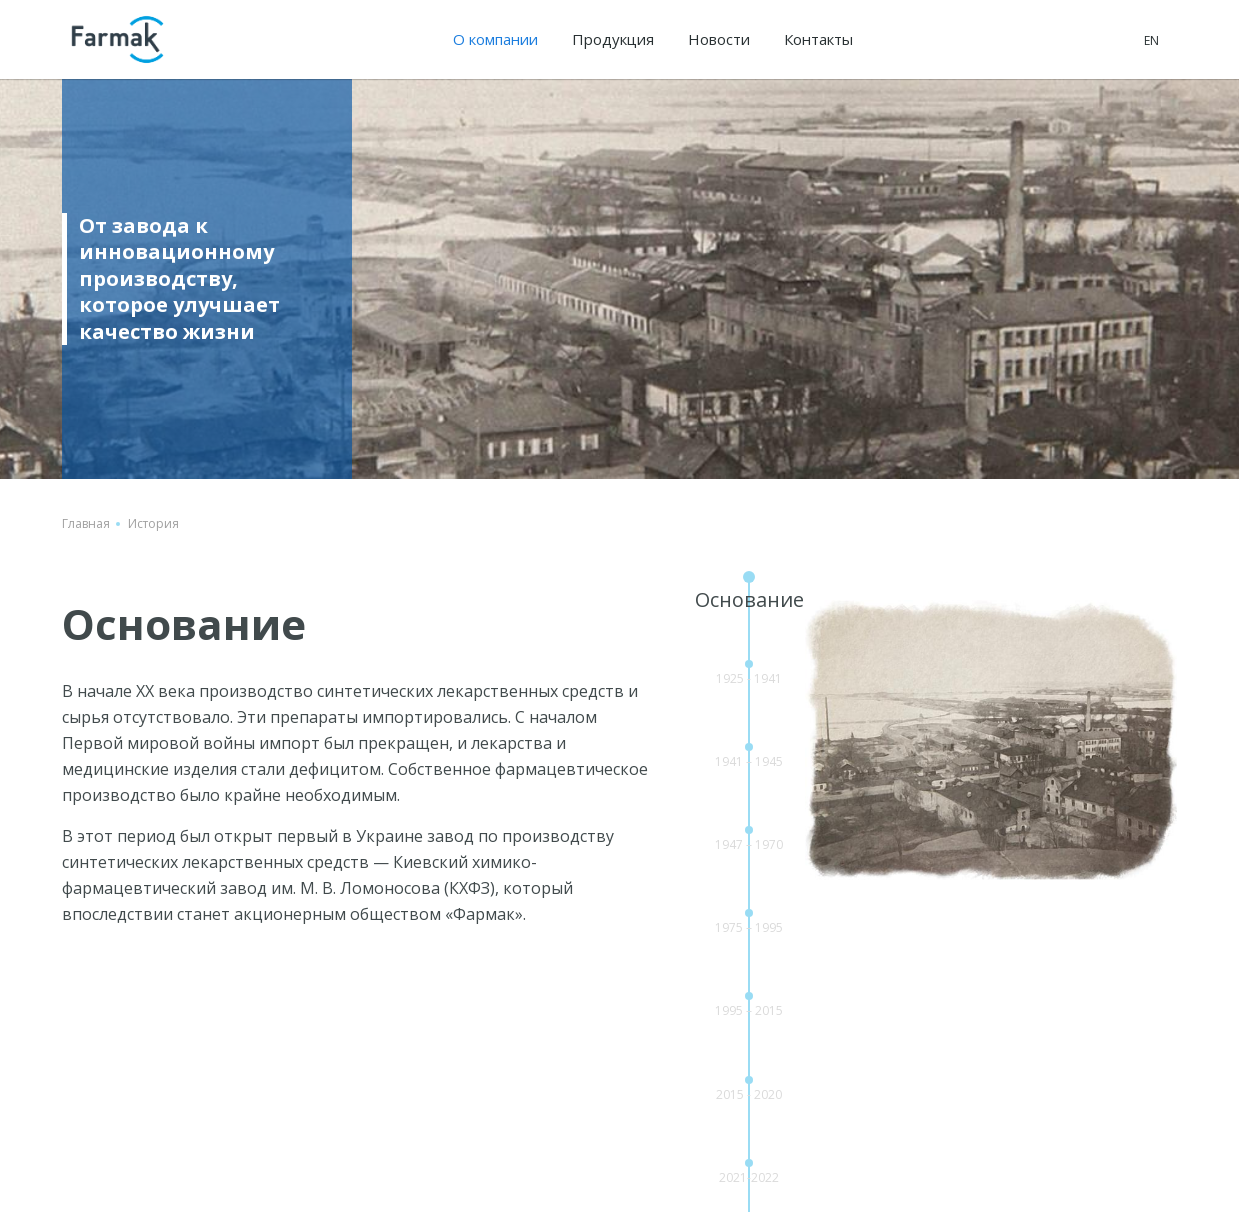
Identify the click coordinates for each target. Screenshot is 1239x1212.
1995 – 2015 (749, 1010)
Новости (719, 39)
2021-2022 (749, 1177)
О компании (495, 39)
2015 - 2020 (749, 1094)
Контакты (818, 39)
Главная (86, 523)
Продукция (613, 39)
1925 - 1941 (749, 678)
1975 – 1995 (749, 927)
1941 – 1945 (749, 761)
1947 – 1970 (749, 844)
